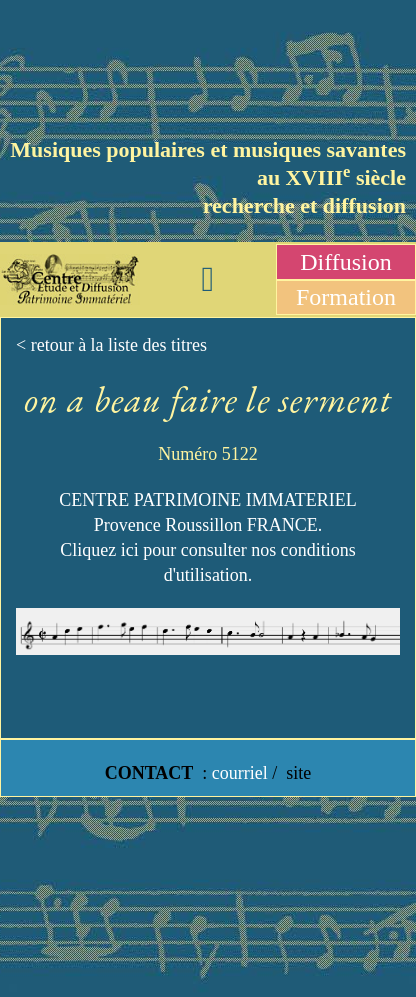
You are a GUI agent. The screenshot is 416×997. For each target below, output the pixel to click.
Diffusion (346, 262)
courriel (240, 773)
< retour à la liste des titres (111, 345)
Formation (346, 297)
